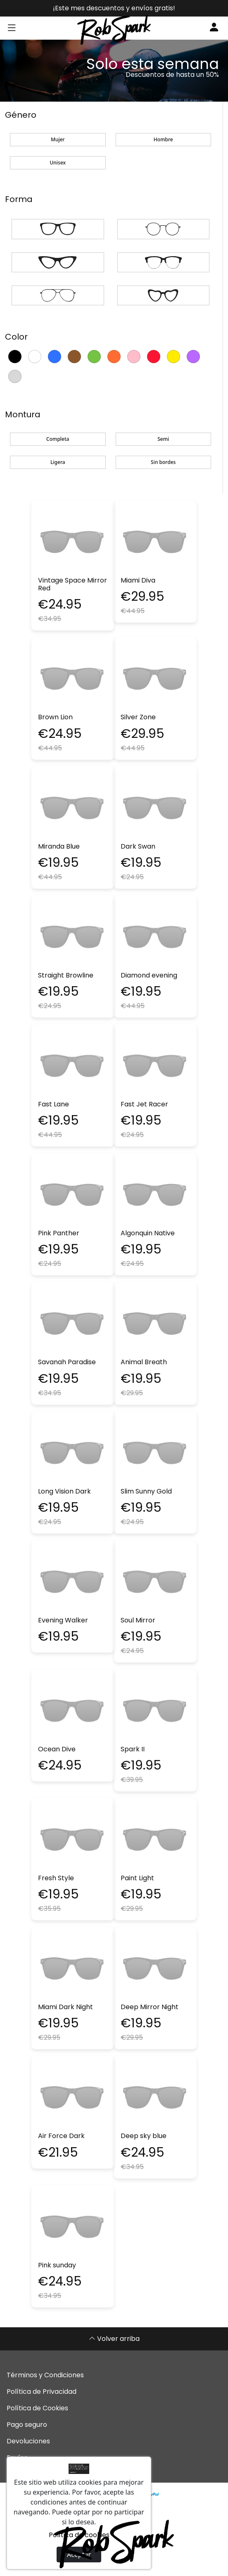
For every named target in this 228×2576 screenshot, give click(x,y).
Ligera (57, 462)
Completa (57, 438)
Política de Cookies (37, 2408)
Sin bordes (163, 462)
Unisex (58, 162)
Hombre (163, 139)
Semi (163, 438)
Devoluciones (28, 2441)
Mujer (58, 139)
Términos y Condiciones (45, 2375)
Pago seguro (27, 2424)
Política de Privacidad (41, 2391)
